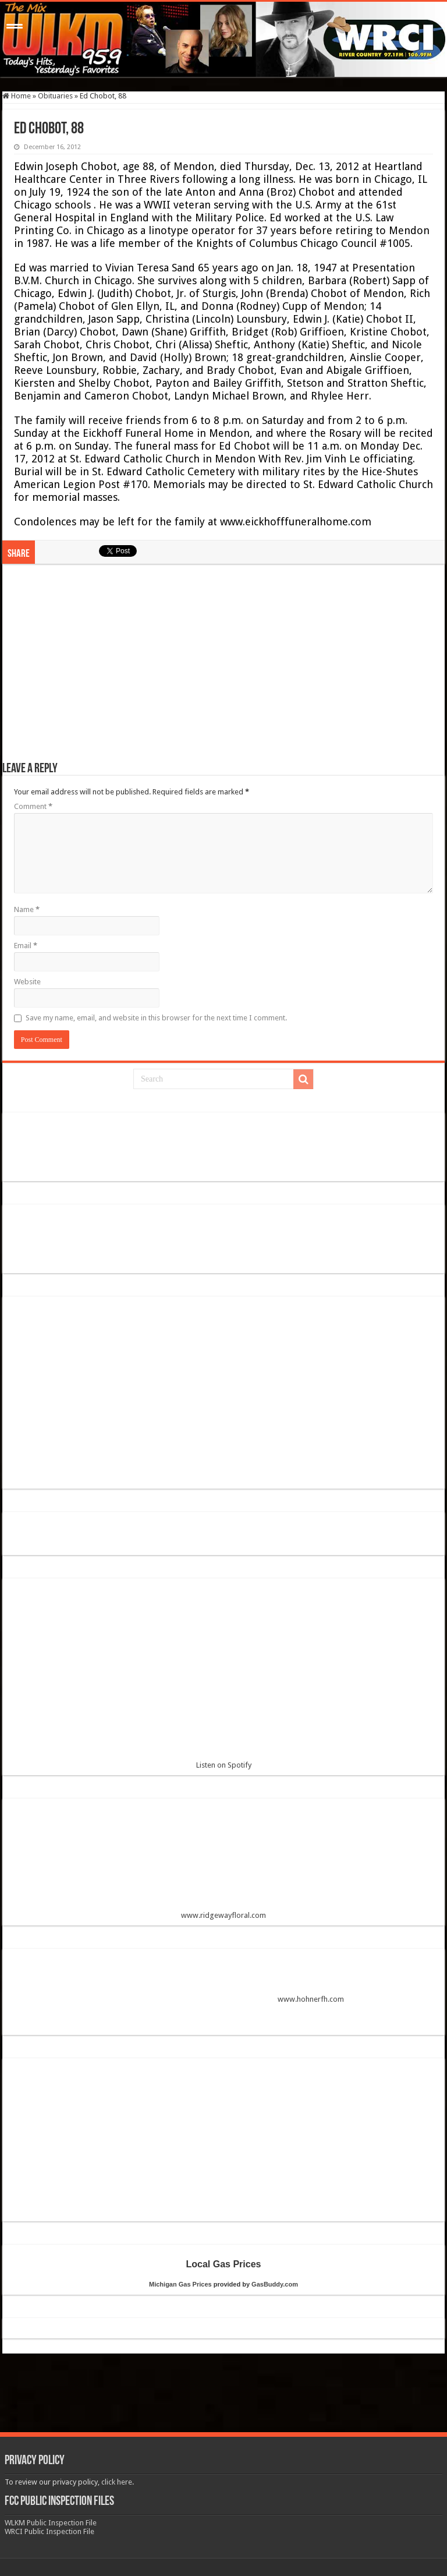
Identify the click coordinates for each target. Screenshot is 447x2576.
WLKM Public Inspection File (51, 2522)
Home (16, 95)
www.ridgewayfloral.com (223, 1863)
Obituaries (55, 95)
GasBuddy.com (274, 2284)
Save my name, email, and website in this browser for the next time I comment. (156, 1017)
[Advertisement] (223, 668)
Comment (33, 806)
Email (25, 945)
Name (27, 909)
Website (27, 981)
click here (116, 2482)
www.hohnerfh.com (311, 1999)
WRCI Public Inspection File (49, 2531)
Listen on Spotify (223, 1678)
